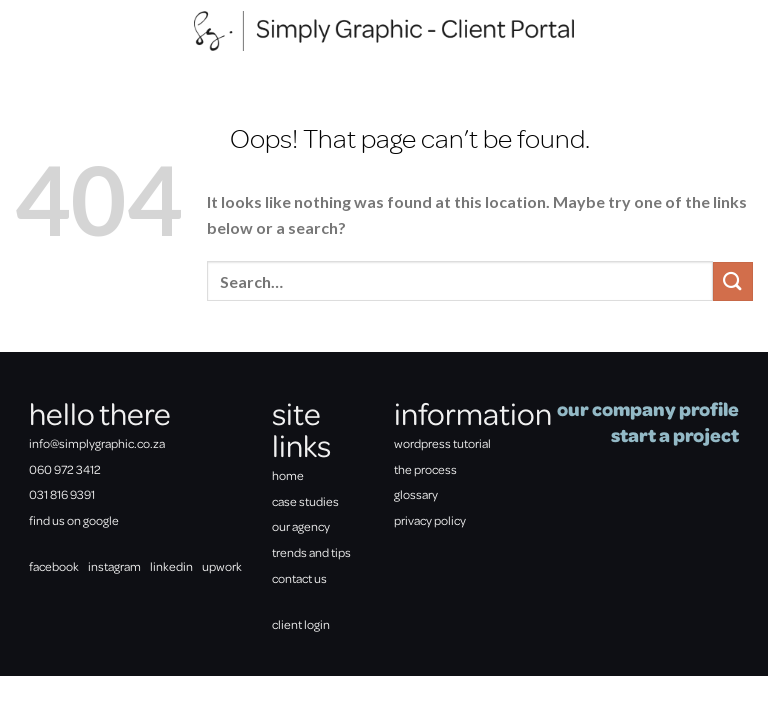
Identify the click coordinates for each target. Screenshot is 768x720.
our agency (301, 526)
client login (301, 624)
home (288, 475)
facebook (54, 566)
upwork (222, 566)
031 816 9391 (62, 494)
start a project (675, 434)
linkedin (171, 566)
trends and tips (311, 552)
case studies (305, 501)
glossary (416, 494)
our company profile (648, 408)
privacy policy (430, 520)
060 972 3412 (65, 469)
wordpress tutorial (442, 443)
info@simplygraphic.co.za (97, 443)
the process (425, 469)
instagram (114, 566)
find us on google (74, 520)
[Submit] (733, 281)
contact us (299, 578)
